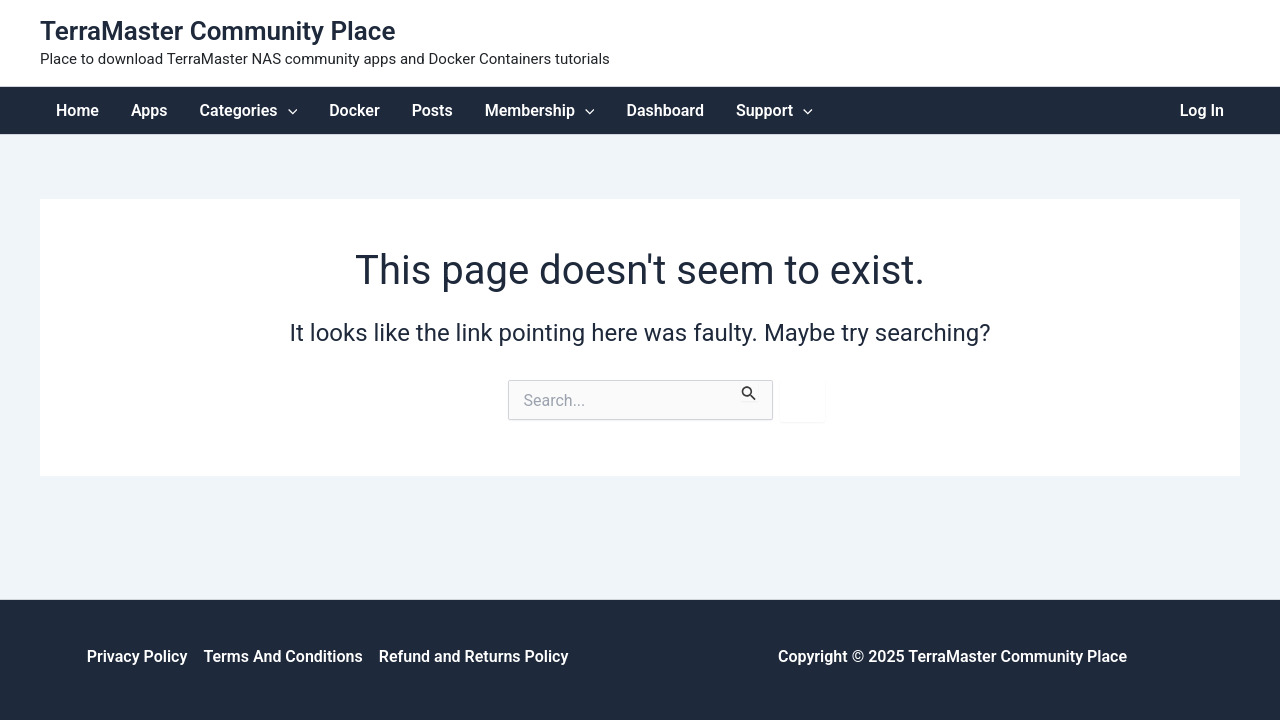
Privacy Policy (137, 656)
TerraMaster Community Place (217, 31)
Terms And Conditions (282, 656)
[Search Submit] (749, 390)
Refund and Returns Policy (474, 656)
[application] (288, 110)
